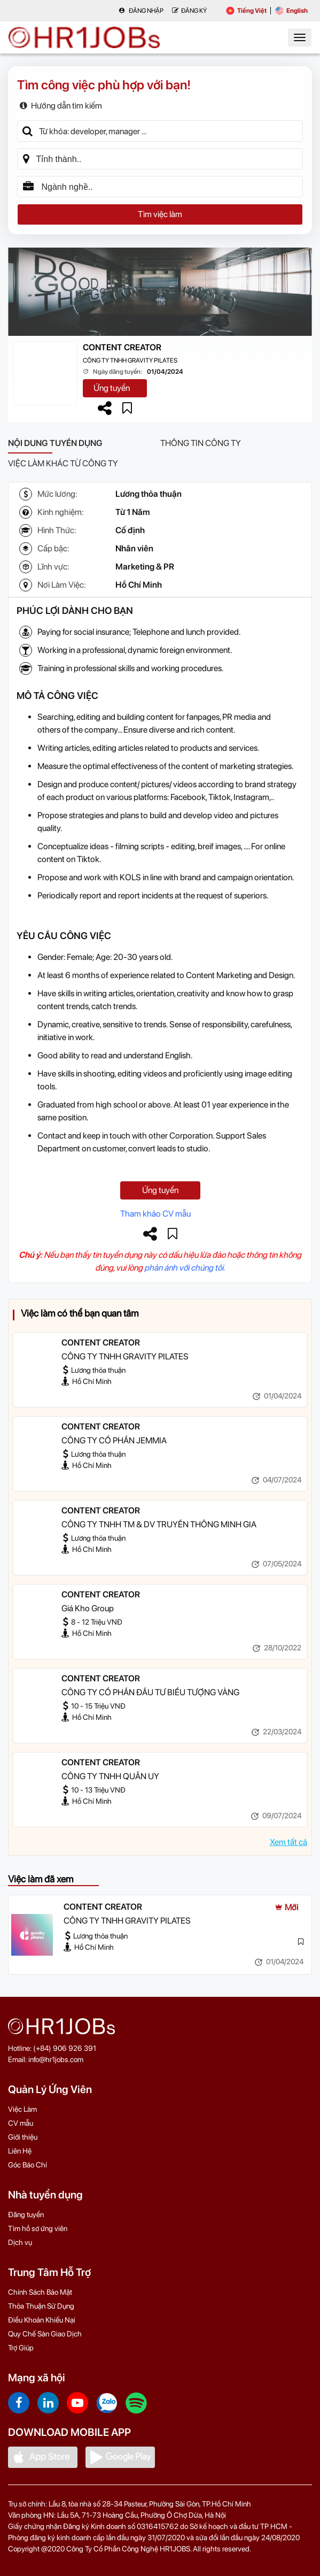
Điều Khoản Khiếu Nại (41, 2320)
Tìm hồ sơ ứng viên (37, 2228)
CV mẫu (20, 2123)
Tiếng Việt (246, 10)
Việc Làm (22, 2109)
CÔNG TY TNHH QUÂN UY (110, 1776)
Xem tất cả (288, 1842)
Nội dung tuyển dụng (55, 443)
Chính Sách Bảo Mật (40, 2292)
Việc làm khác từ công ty (63, 463)
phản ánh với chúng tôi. (184, 1268)
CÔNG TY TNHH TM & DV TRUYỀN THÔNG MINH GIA (158, 1524)
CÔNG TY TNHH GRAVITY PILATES (130, 360)
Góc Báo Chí (27, 2164)
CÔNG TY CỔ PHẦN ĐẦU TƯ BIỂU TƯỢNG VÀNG (150, 1692)
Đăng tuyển (26, 2214)
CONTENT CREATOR (122, 347)
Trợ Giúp (21, 2347)
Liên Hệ (20, 2151)
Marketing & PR (144, 567)
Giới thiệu (22, 2137)
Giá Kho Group (87, 1608)
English (291, 10)
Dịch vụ (20, 2242)
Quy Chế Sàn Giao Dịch (45, 2333)
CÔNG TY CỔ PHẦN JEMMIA (114, 1440)
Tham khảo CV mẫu (155, 1214)
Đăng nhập (141, 10)
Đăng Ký (189, 10)
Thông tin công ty (200, 443)
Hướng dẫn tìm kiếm (61, 106)
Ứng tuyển (111, 388)
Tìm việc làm (160, 214)
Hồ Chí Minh (138, 585)
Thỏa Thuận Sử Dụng (41, 2306)
